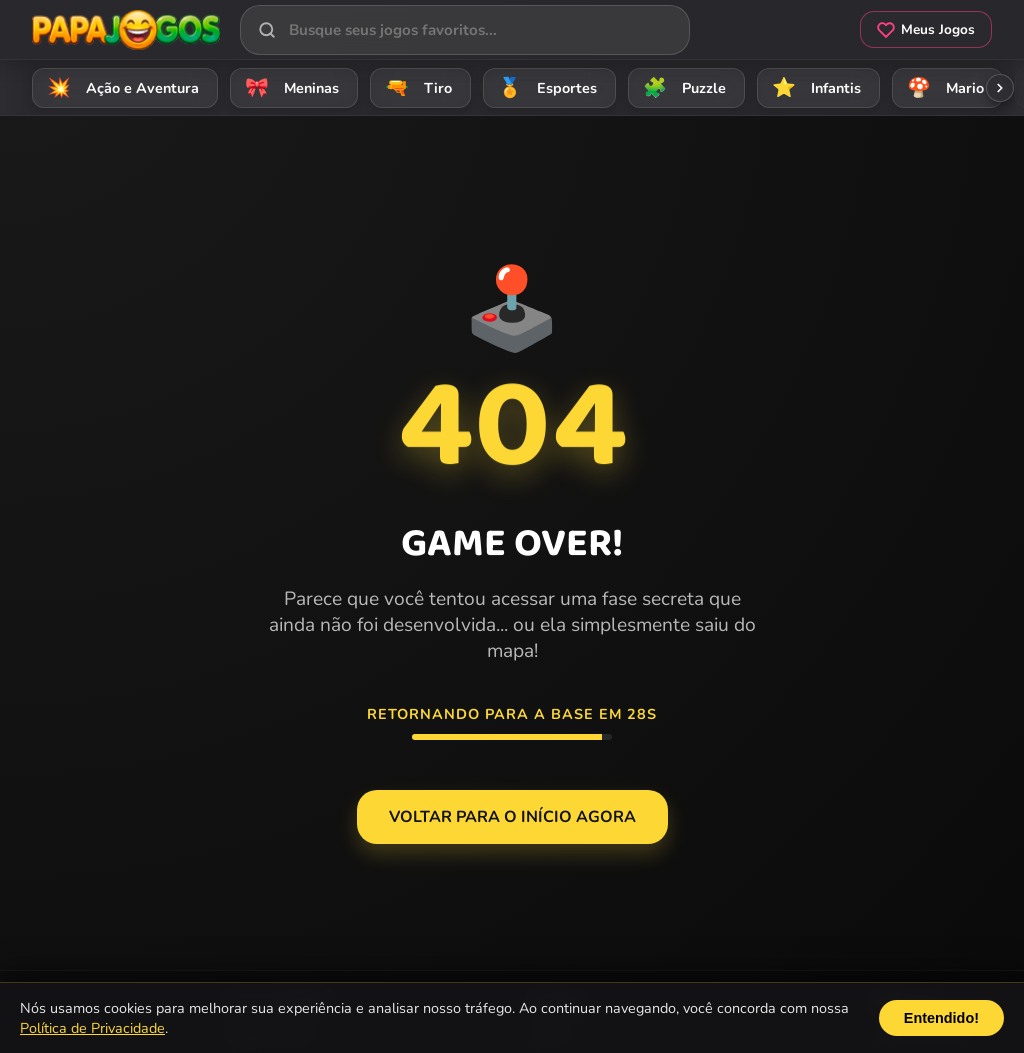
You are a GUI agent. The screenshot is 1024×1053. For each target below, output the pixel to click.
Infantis (813, 87)
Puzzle (681, 87)
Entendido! (941, 1018)
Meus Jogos (926, 29)
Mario (942, 87)
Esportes (544, 87)
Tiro (415, 87)
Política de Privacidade (92, 1028)
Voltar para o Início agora (512, 817)
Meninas (289, 87)
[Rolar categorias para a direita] (1000, 88)
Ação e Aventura (120, 87)
